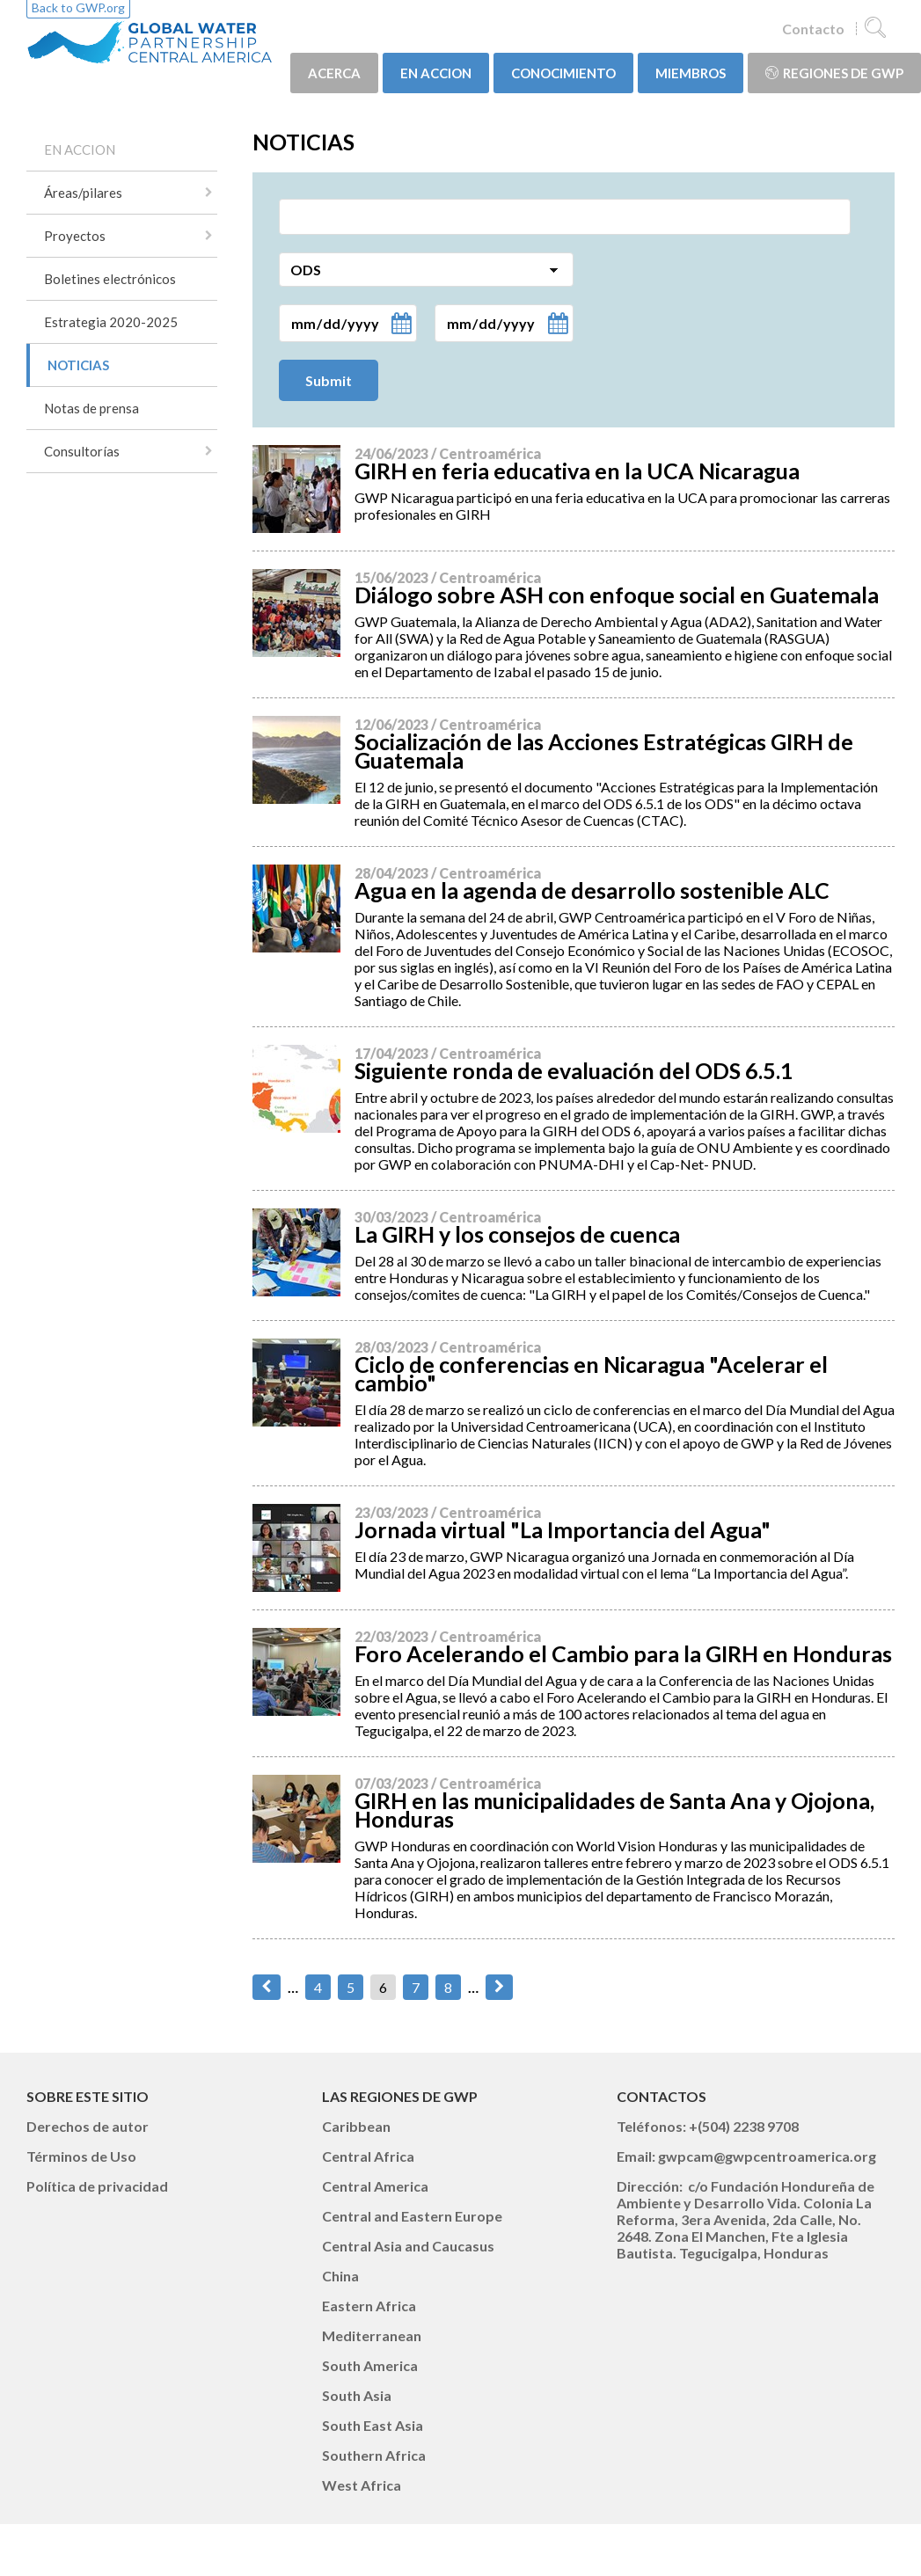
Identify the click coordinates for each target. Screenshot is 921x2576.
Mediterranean (371, 2335)
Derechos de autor (87, 2126)
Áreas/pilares (83, 193)
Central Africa (368, 2156)
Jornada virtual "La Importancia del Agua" (563, 1529)
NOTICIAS (78, 365)
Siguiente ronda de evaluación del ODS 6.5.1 (574, 1070)
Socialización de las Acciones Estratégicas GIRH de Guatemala (604, 750)
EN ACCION (435, 73)
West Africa (361, 2485)
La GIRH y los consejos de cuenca (517, 1234)
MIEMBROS (690, 73)
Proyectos (75, 236)
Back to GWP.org (78, 7)
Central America (375, 2186)
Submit (328, 380)
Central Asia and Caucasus (408, 2245)
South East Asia (372, 2425)
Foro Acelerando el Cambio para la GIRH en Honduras (623, 1653)
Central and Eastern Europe (412, 2215)
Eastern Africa (369, 2305)
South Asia (356, 2395)
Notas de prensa (91, 408)
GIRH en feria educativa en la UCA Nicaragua (577, 470)
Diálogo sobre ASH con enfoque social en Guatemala (617, 594)
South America (370, 2365)
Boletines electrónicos (110, 279)
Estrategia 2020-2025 (111, 322)
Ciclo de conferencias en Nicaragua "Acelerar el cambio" (591, 1373)
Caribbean (356, 2126)
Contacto (813, 28)
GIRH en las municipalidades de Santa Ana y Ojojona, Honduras (614, 1809)
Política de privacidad (97, 2186)
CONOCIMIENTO (563, 73)
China (340, 2275)
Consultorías (82, 451)
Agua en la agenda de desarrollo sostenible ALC (592, 890)
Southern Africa (374, 2455)
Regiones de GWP (834, 73)
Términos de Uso (81, 2156)
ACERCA (334, 73)
